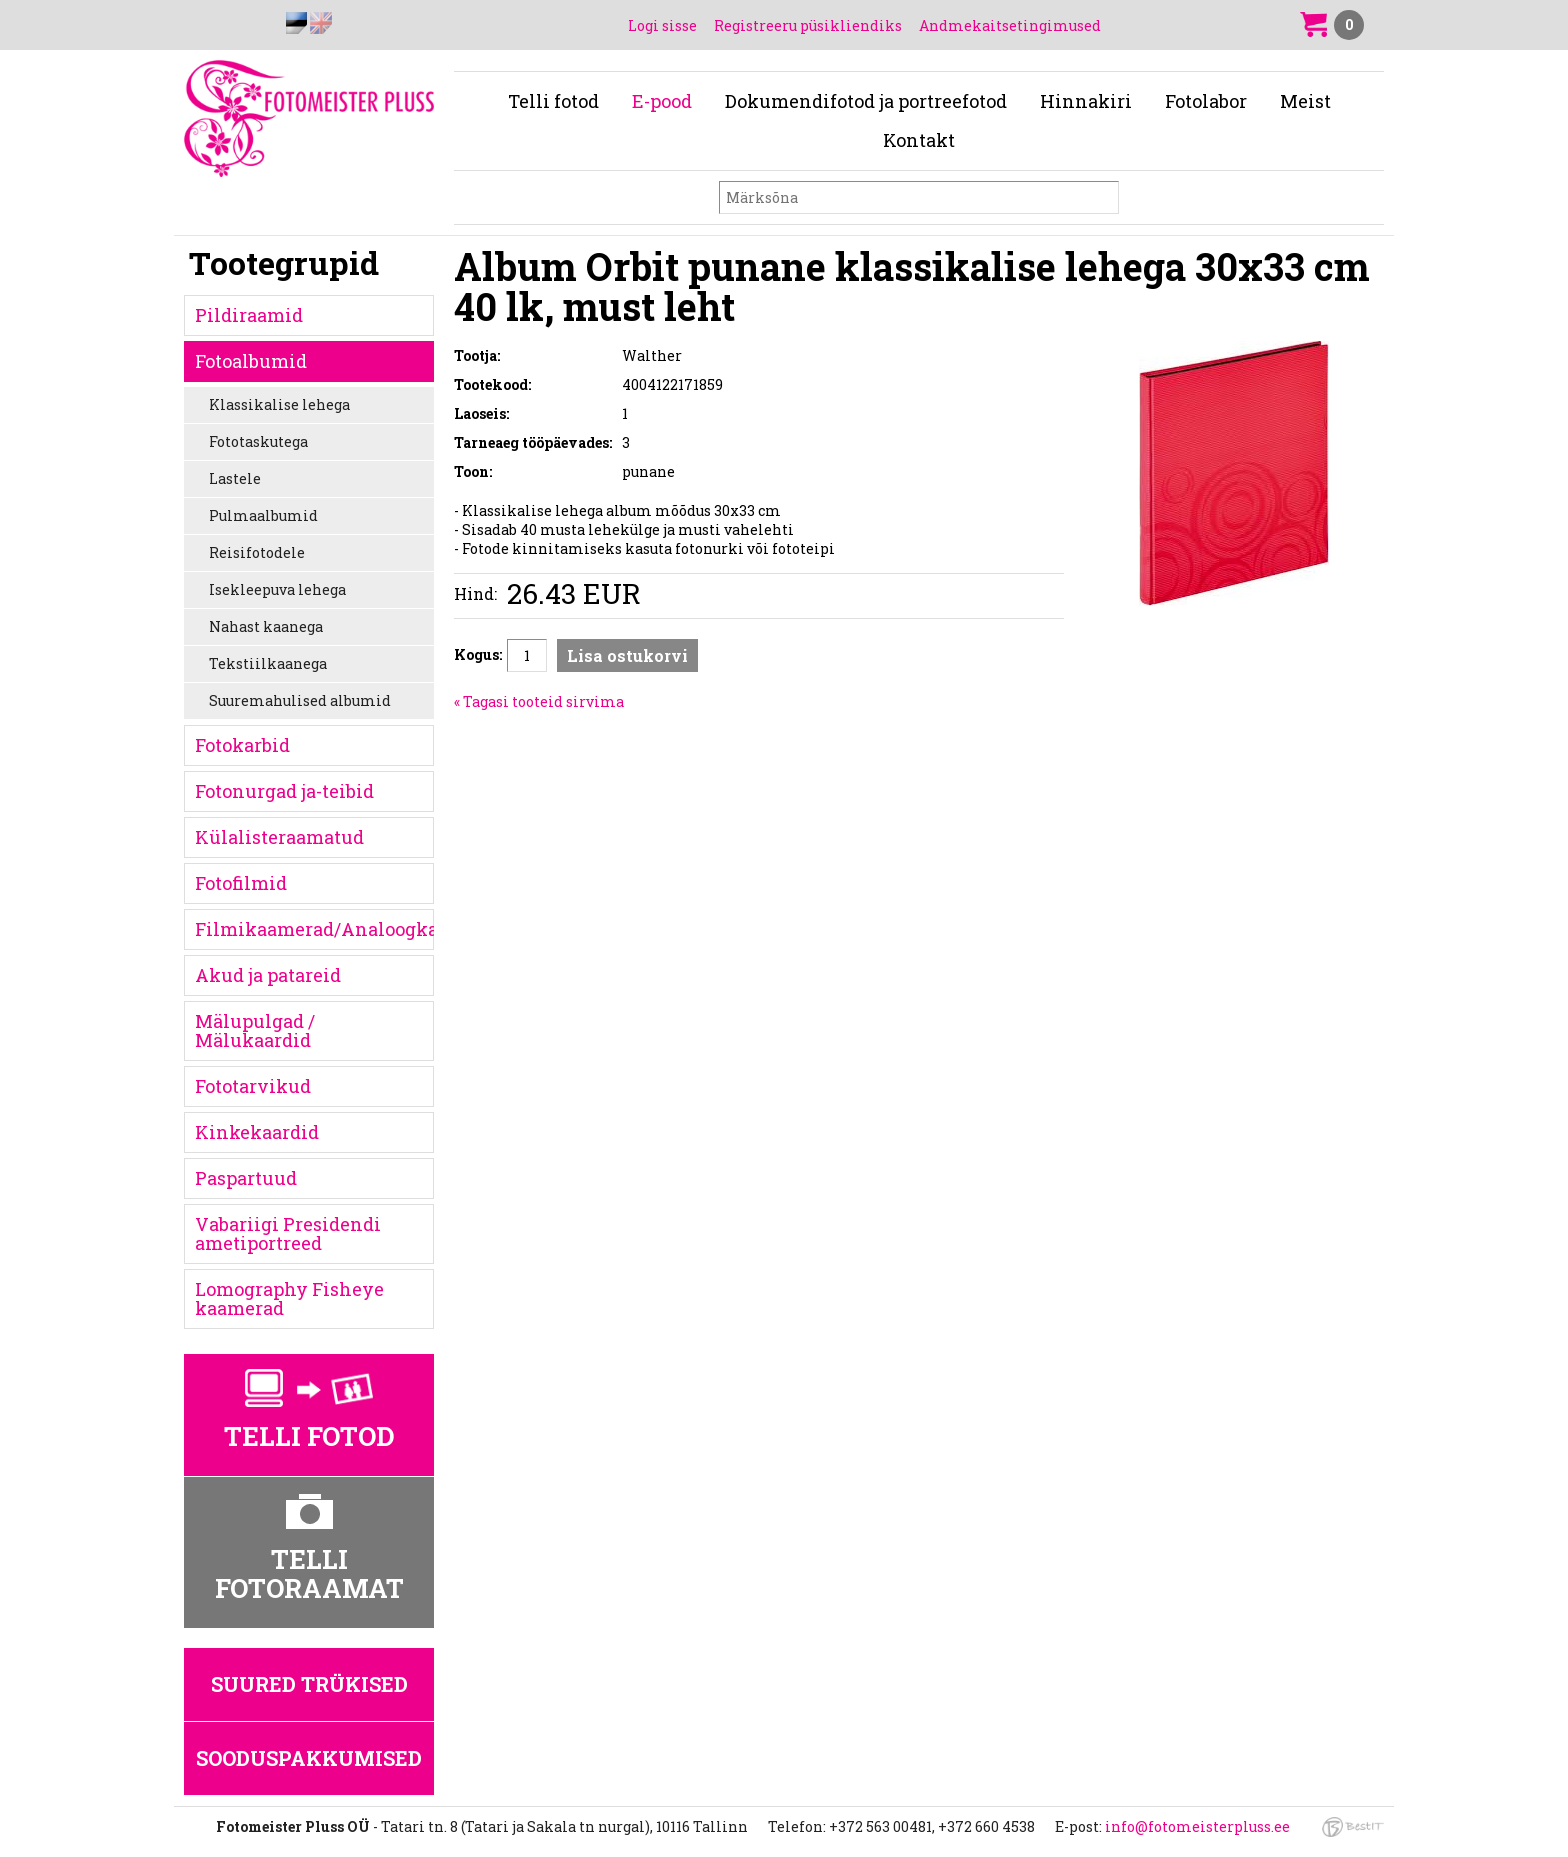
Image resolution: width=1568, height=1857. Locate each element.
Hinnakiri (1086, 101)
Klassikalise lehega (279, 404)
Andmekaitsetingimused (1010, 25)
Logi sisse (662, 25)
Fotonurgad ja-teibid (284, 791)
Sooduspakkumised (309, 1758)
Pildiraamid (249, 315)
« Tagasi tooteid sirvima (539, 701)
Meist (1305, 101)
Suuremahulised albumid (300, 700)
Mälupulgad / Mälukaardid (255, 1030)
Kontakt (919, 140)
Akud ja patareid (268, 975)
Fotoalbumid (251, 361)
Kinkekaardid (257, 1132)
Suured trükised (309, 1684)
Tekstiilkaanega (268, 663)
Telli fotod (553, 101)
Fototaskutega (258, 441)
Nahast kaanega (266, 626)
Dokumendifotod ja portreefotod (866, 101)
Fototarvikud (253, 1086)
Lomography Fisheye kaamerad (289, 1298)
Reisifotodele (257, 552)
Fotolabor (1206, 101)
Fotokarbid (242, 745)
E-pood (662, 101)
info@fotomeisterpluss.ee (1197, 1826)
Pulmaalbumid (263, 515)
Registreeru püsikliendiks (808, 25)
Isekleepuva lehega (277, 589)
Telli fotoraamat (309, 1573)
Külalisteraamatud (279, 837)
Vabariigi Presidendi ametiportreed (288, 1233)
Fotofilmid (241, 883)
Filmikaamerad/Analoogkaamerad (314, 929)
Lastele (235, 478)
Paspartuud (246, 1178)
